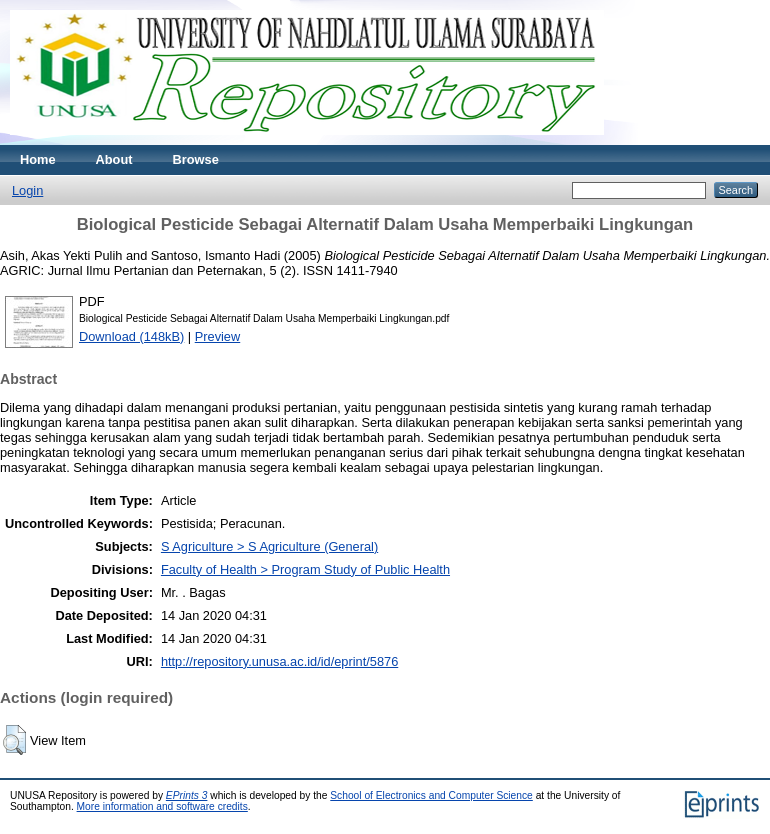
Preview (218, 336)
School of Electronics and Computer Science (431, 795)
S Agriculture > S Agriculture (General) (269, 546)
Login (27, 190)
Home (38, 159)
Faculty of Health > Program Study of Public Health (305, 569)
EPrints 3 (187, 795)
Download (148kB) (131, 336)
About (114, 159)
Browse (196, 159)
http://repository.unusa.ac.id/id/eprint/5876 (279, 661)
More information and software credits (162, 806)
